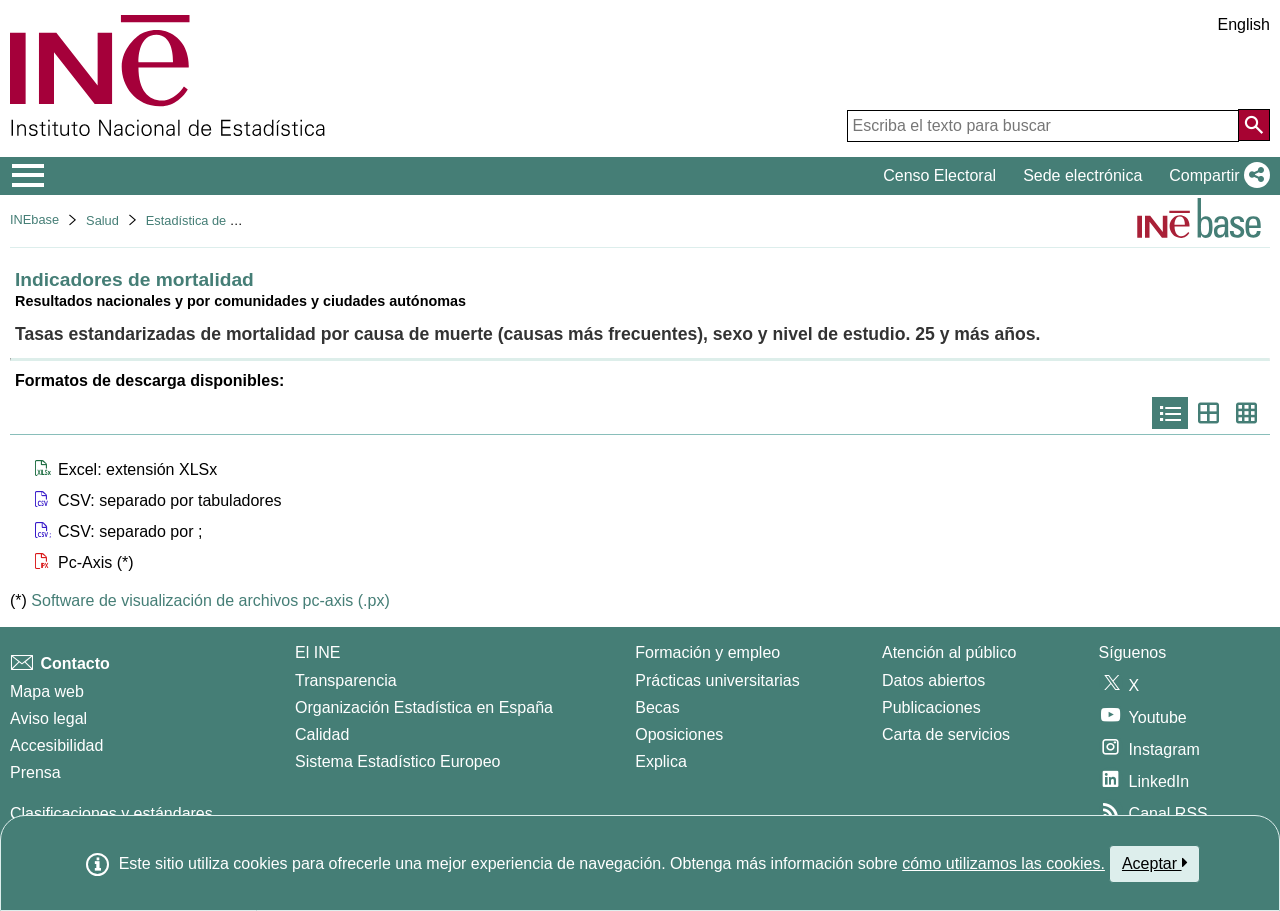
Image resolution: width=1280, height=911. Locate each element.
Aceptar (1154, 863)
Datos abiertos (933, 680)
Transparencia (346, 680)
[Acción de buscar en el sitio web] (1254, 125)
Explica (661, 761)
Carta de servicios (946, 734)
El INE (317, 652)
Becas (657, 707)
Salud (102, 220)
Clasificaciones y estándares (111, 813)
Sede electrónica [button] (1082, 175)
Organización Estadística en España (424, 707)
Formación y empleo (707, 652)
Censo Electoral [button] (939, 175)
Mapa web (47, 691)
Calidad (322, 734)
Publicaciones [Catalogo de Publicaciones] (931, 707)
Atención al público (949, 652)
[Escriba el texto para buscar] (1043, 126)
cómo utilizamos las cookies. (1003, 863)
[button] (1215, 176)
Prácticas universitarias (717, 680)
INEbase (34, 219)
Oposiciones (679, 734)
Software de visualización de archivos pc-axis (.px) (210, 600)
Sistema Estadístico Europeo (397, 761)
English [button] (1244, 24)
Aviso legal (48, 718)
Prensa (35, 772)
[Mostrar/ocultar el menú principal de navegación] (28, 176)
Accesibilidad (56, 745)
